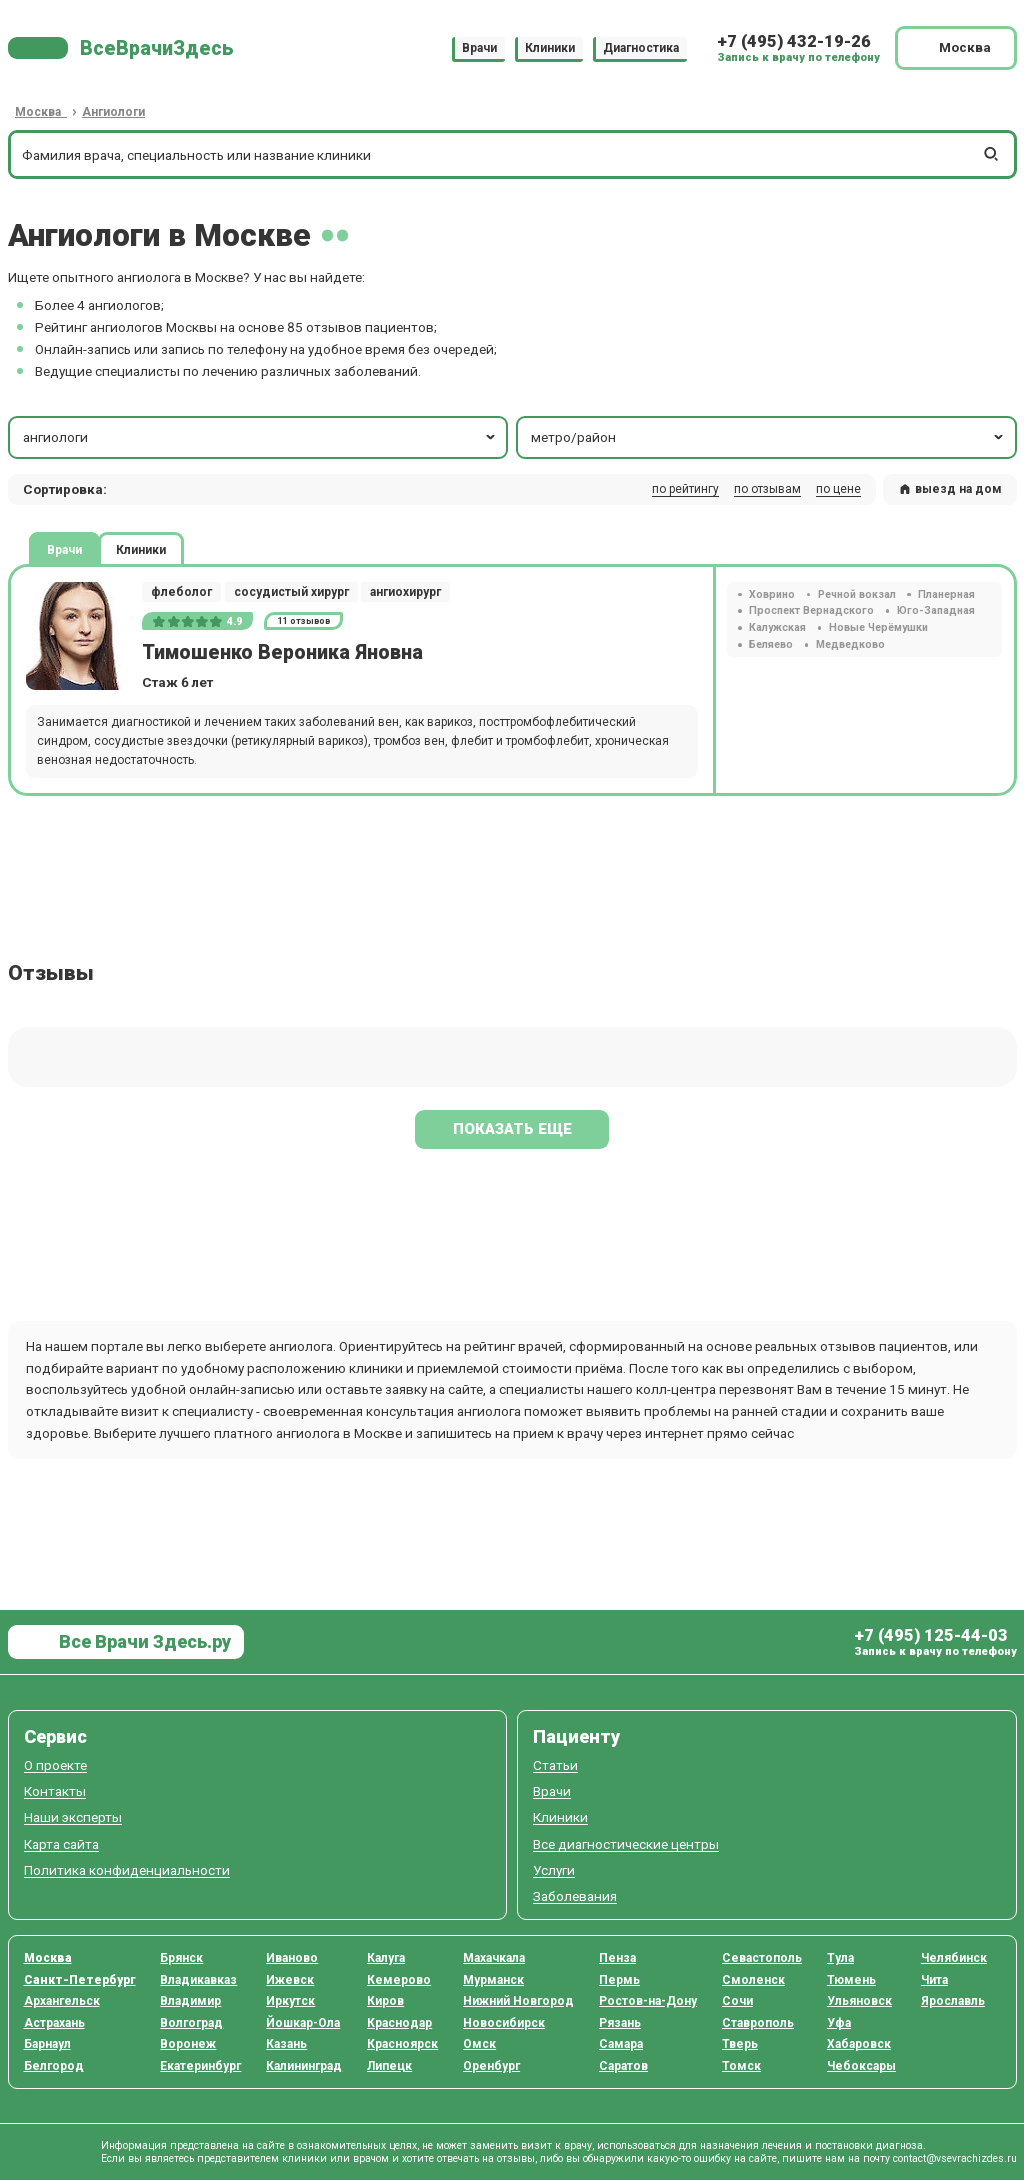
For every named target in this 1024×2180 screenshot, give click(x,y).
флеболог (181, 592)
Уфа (839, 2023)
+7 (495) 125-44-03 (931, 1635)
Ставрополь (758, 2023)
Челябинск (954, 1958)
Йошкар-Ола (303, 2023)
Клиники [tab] (141, 549)
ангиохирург (405, 592)
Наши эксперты (73, 1817)
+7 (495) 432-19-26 (794, 41)
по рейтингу (685, 489)
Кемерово (399, 1980)
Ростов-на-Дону (648, 2001)
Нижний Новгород (518, 2001)
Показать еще (512, 1129)
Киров (385, 2001)
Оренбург (491, 2066)
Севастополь (762, 1958)
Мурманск (493, 1980)
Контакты (55, 1791)
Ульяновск (859, 2001)
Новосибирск (504, 2023)
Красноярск (402, 2044)
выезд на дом (950, 489)
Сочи (737, 2001)
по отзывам (767, 489)
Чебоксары (861, 2066)
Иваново (292, 1958)
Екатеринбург (200, 2066)
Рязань (620, 2023)
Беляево (771, 644)
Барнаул (47, 2044)
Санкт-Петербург (80, 1980)
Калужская (777, 627)
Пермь (619, 1980)
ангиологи (260, 437)
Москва (48, 1958)
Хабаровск (859, 2044)
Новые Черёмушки (878, 627)
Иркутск (290, 2001)
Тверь (740, 2044)
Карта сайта (61, 1844)
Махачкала (494, 1958)
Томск (741, 2066)
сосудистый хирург (291, 592)
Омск (479, 2044)
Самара (621, 2044)
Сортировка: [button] (65, 489)
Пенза (617, 1958)
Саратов (623, 2066)
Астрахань (54, 2023)
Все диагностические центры (626, 1844)
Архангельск (62, 2001)
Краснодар (399, 2023)
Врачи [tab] (64, 549)
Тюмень (851, 1980)
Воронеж (188, 2044)
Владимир (190, 2001)
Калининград (304, 2066)
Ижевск (290, 1980)
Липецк (389, 2066)
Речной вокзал (857, 594)
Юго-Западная (936, 610)
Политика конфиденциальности (127, 1870)
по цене (838, 489)
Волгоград (191, 2023)
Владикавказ (198, 1980)
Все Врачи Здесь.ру (143, 1641)
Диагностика (641, 48)
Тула (840, 1958)
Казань (286, 2044)
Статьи (555, 1765)
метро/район (768, 437)
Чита (934, 1980)
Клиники (550, 48)
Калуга (386, 1958)
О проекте (55, 1765)
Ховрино (772, 594)
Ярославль (953, 2001)
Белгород (54, 2066)
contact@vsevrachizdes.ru (955, 2158)
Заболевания (575, 1896)
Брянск (181, 1958)
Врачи (479, 48)
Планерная (946, 594)
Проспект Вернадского (811, 610)
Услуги (554, 1870)
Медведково (850, 644)
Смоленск (753, 1980)
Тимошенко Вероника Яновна (282, 652)
